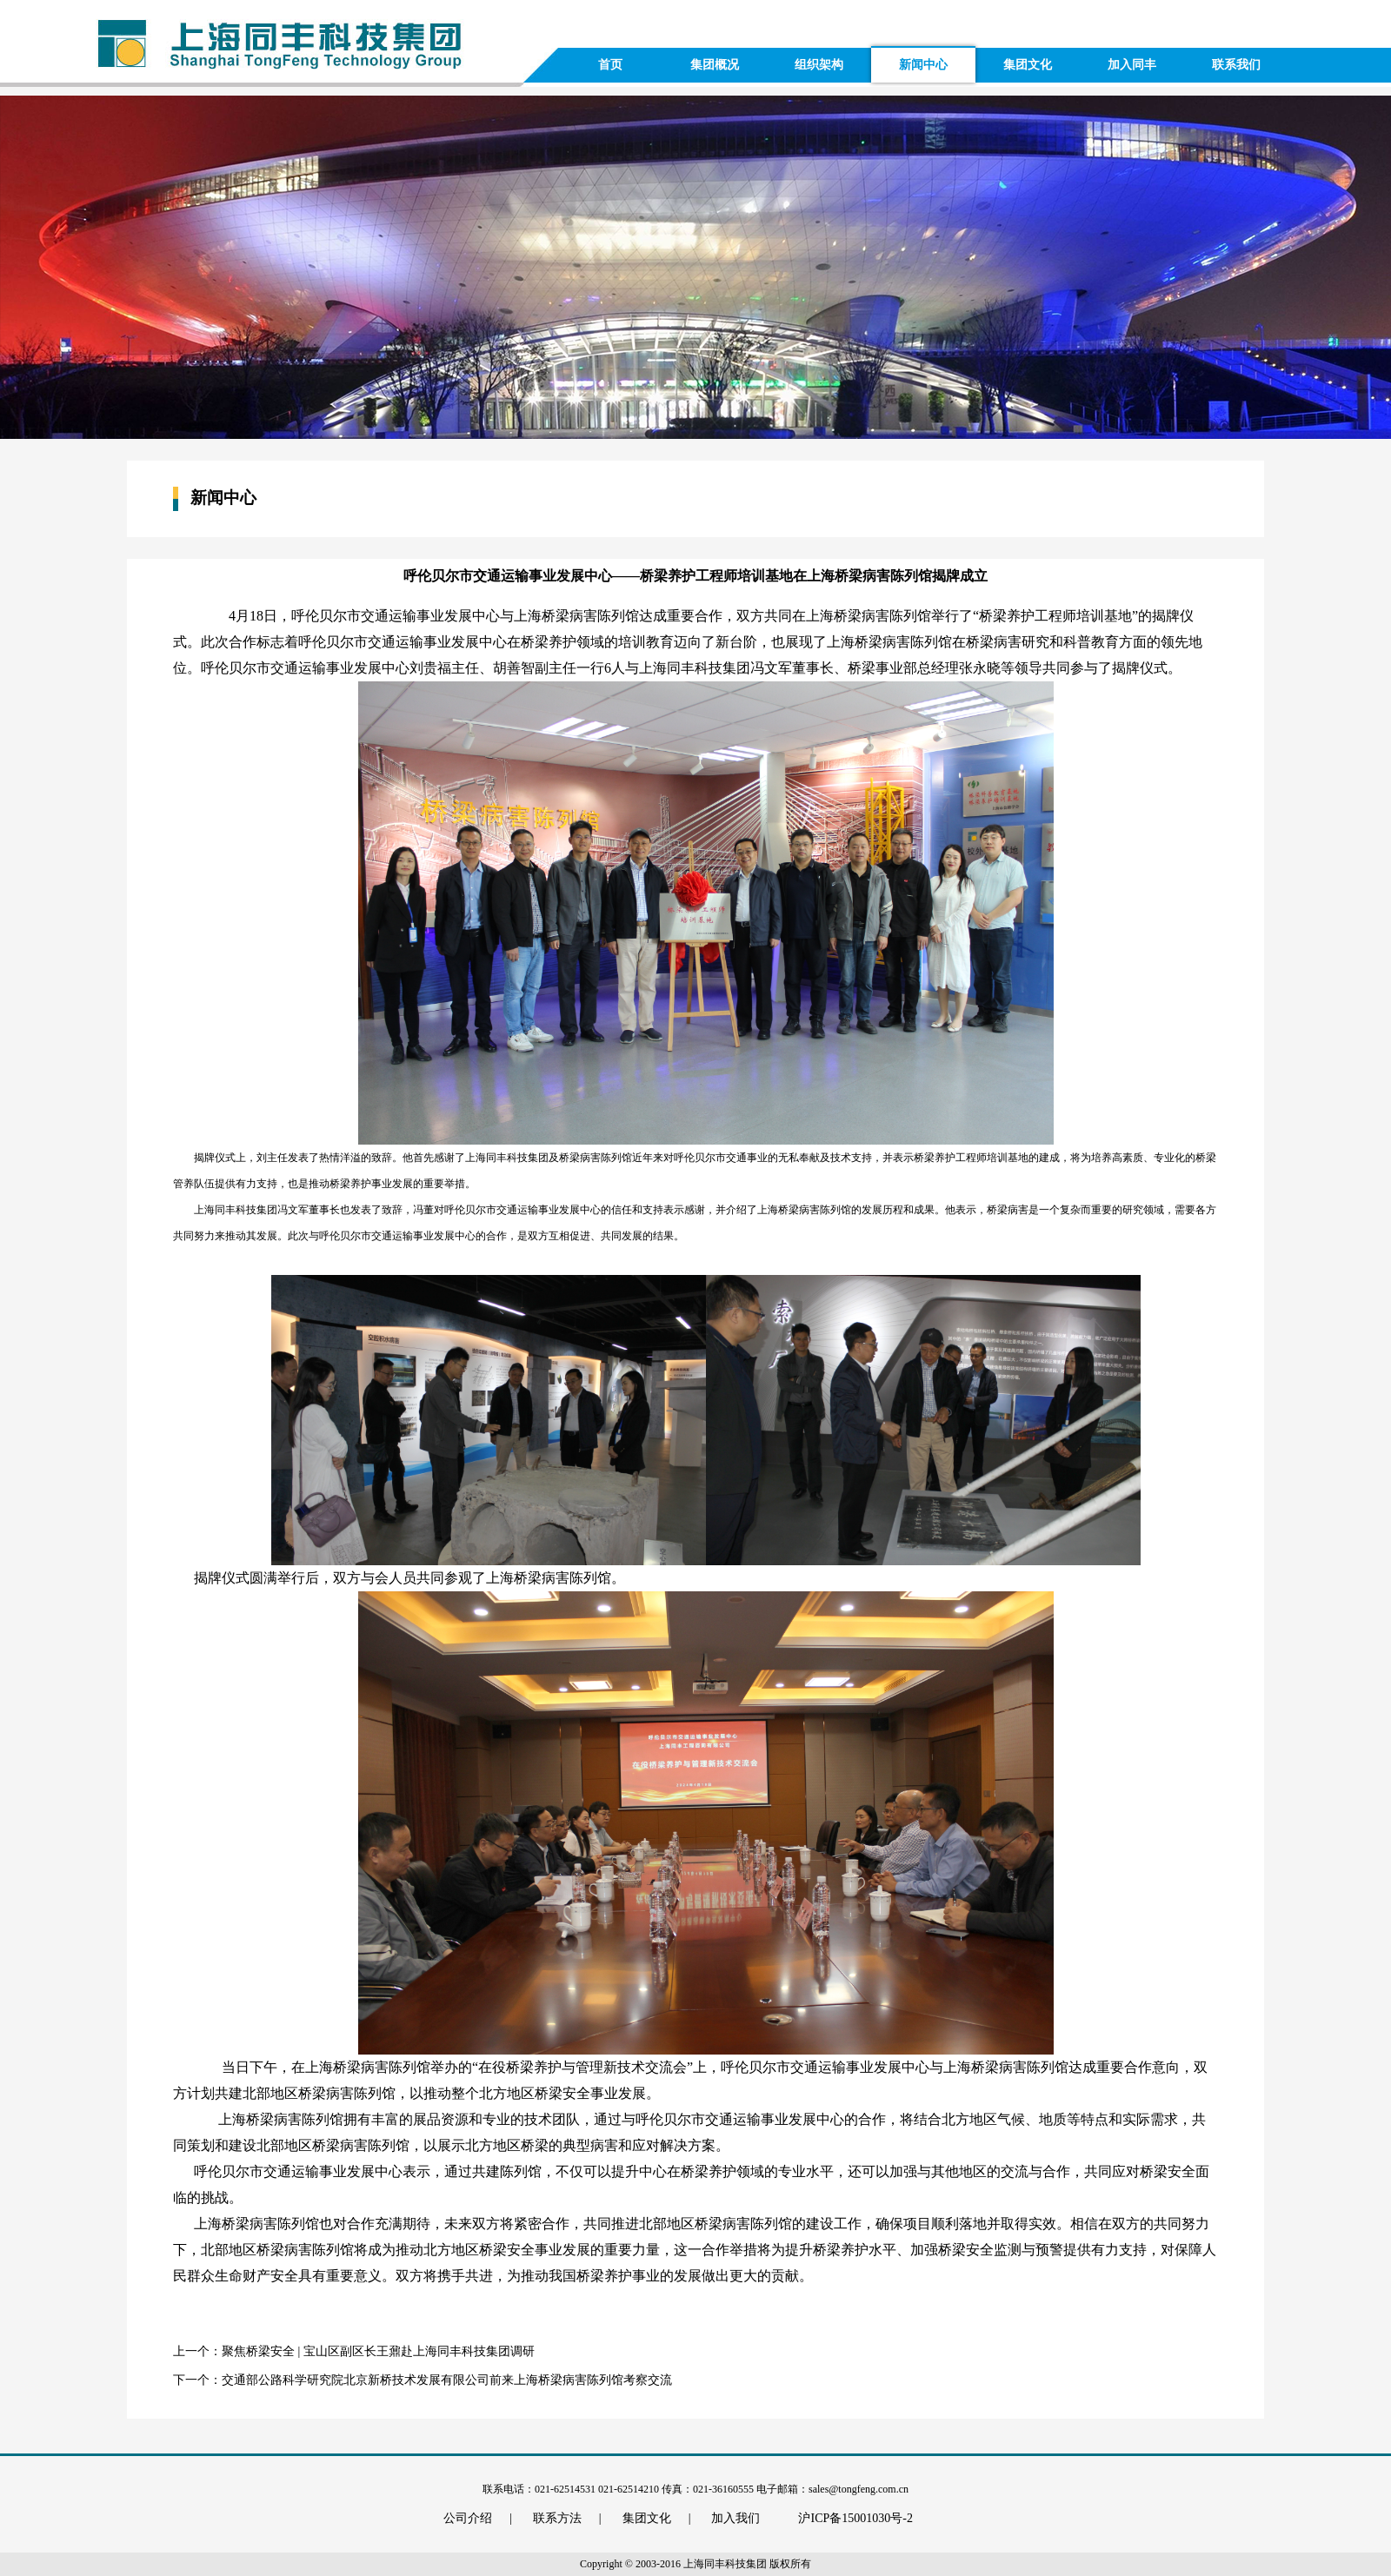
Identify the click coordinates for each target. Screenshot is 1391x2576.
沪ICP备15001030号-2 (855, 2518)
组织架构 (819, 64)
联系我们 (1236, 64)
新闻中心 (923, 64)
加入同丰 (1132, 64)
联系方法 (567, 2518)
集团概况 (714, 64)
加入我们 (735, 2518)
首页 (610, 64)
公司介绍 (477, 2518)
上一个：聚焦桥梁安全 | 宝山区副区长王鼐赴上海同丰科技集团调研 (354, 2351)
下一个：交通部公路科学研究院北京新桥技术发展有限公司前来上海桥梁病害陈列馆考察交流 (422, 2380)
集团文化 (1027, 64)
